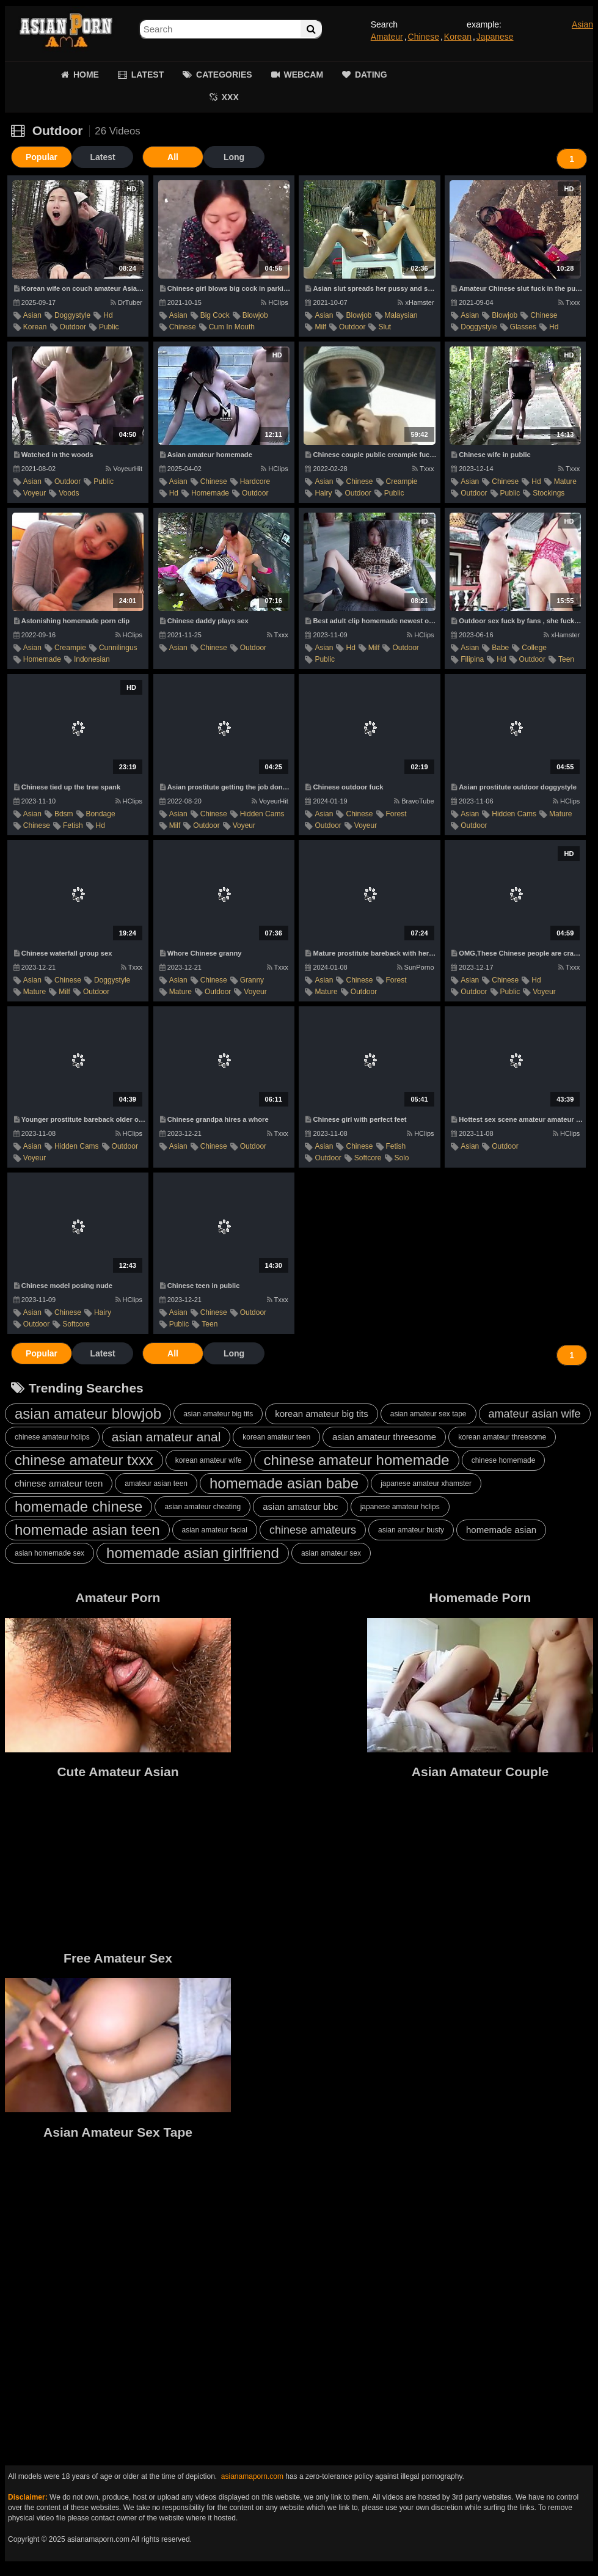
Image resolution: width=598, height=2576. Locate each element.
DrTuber (126, 302)
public (109, 327)
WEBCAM (304, 74)
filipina (472, 659)
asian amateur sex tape (428, 1414)
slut (384, 327)
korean (35, 327)
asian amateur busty (411, 1530)
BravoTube (414, 801)
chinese (182, 327)
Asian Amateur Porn (65, 30)
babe (500, 647)
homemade (210, 493)
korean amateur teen (276, 1437)
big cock (215, 315)
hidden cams (262, 814)
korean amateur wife (208, 1460)
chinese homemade (504, 1460)
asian (32, 315)
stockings (548, 493)
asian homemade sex (49, 1553)
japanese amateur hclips (400, 1506)
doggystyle (72, 315)
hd (107, 315)
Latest (102, 157)
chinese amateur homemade (357, 1460)
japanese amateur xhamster (426, 1483)
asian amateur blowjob (88, 1413)
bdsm (63, 814)
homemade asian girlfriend (192, 1553)
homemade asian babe (284, 1483)
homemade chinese (78, 1506)
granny (252, 980)
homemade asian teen (87, 1529)
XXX (230, 97)
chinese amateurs (312, 1530)
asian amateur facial (214, 1530)
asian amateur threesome (384, 1437)
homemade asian (501, 1529)
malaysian (401, 315)
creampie (402, 481)
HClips (274, 302)
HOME (86, 74)
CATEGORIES (224, 74)
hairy (323, 493)
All (172, 157)
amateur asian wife (535, 1414)
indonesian (92, 659)
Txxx (569, 302)
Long (234, 157)
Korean (458, 37)
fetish (73, 825)
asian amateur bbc (300, 1506)
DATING (371, 74)
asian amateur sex (331, 1553)
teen (566, 659)
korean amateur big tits (321, 1413)
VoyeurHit (124, 468)
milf (320, 327)
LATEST (147, 74)
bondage (100, 814)
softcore (368, 1158)
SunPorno (415, 967)
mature (565, 481)
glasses (523, 327)
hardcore (255, 481)
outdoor (73, 327)
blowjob (255, 315)
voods (69, 493)
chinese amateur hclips (52, 1437)
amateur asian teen (156, 1483)
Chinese (423, 37)
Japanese (495, 37)
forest (396, 814)
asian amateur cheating (202, 1506)
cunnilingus (118, 647)
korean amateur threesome (502, 1437)
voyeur (34, 493)
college (534, 647)
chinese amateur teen (59, 1483)
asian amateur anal (166, 1437)
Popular (41, 157)
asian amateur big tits (218, 1414)
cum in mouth (232, 327)
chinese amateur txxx (84, 1460)
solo (402, 1158)
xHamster (416, 302)
